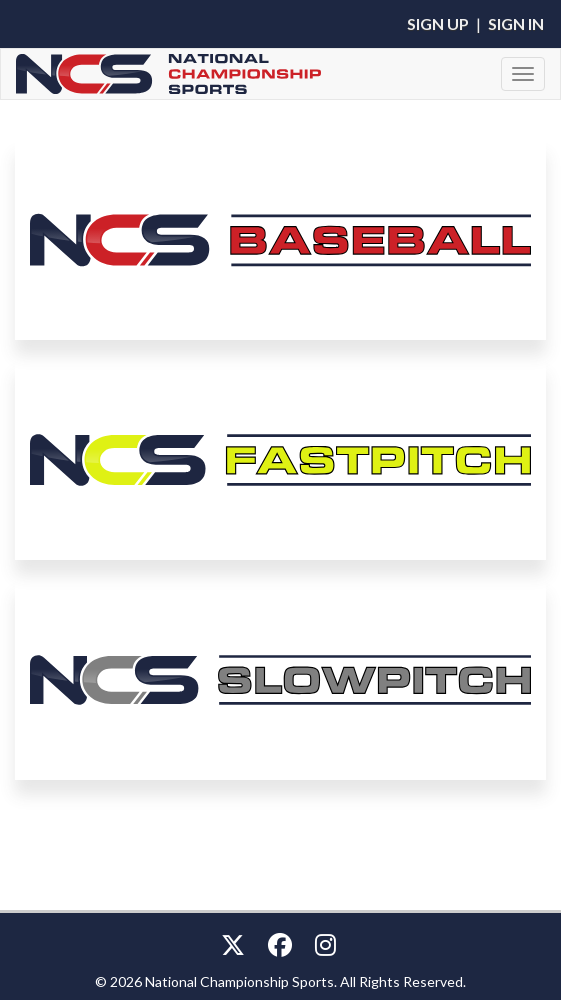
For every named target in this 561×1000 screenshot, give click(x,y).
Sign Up (438, 23)
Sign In (516, 23)
